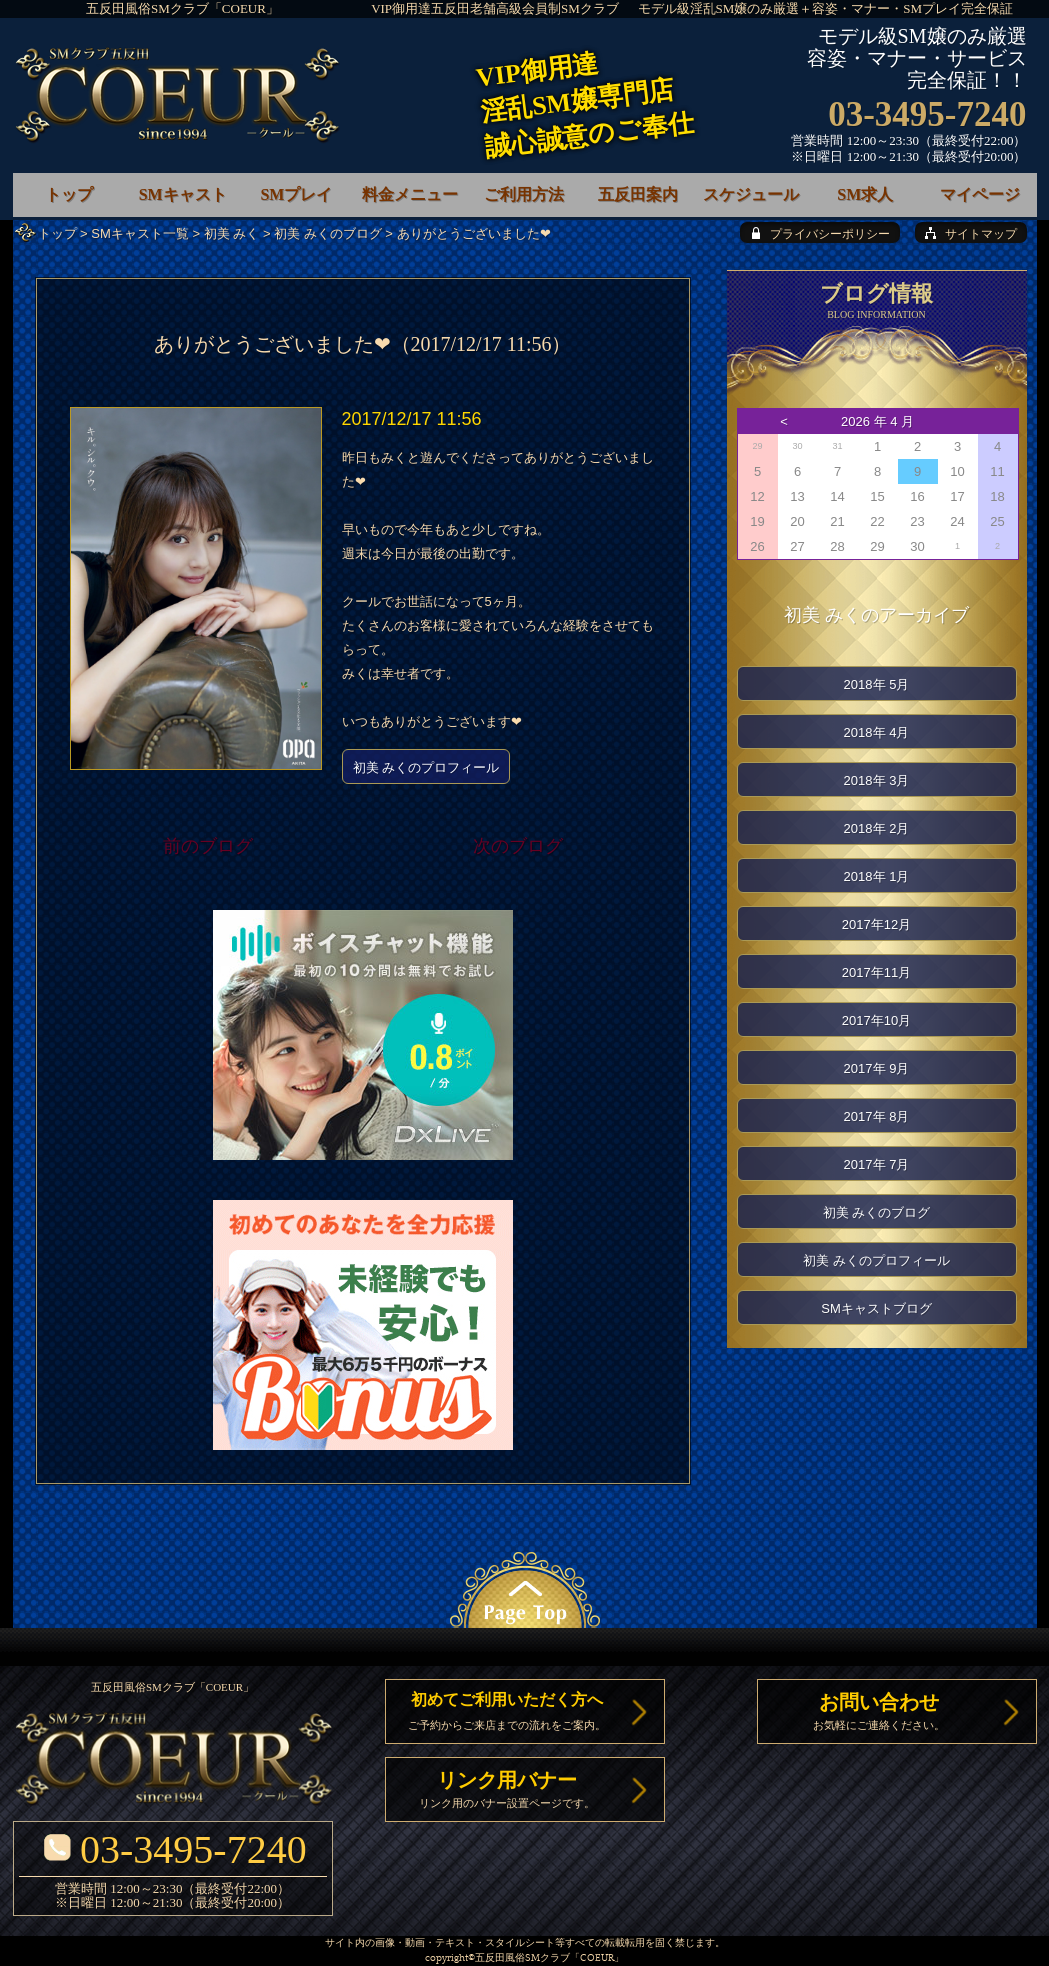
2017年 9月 (877, 1068)
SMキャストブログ (876, 1308)
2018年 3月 (877, 780)
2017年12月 (876, 924)
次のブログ (518, 846)
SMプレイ (296, 194)
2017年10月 (876, 1020)
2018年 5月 (877, 684)
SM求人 (865, 194)
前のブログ (208, 846)
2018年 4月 (877, 732)
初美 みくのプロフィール (426, 767)
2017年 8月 (877, 1116)
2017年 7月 (877, 1164)
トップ (57, 233)
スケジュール (751, 194)
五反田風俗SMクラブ (522, 1958)
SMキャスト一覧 (140, 233)
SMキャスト (183, 194)
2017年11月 (876, 972)
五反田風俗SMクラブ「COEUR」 (182, 8)
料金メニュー (410, 194)
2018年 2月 (877, 828)
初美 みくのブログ (328, 233)
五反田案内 (638, 194)
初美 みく (232, 233)
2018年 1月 (877, 876)
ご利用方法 (524, 194)
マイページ (980, 194)
